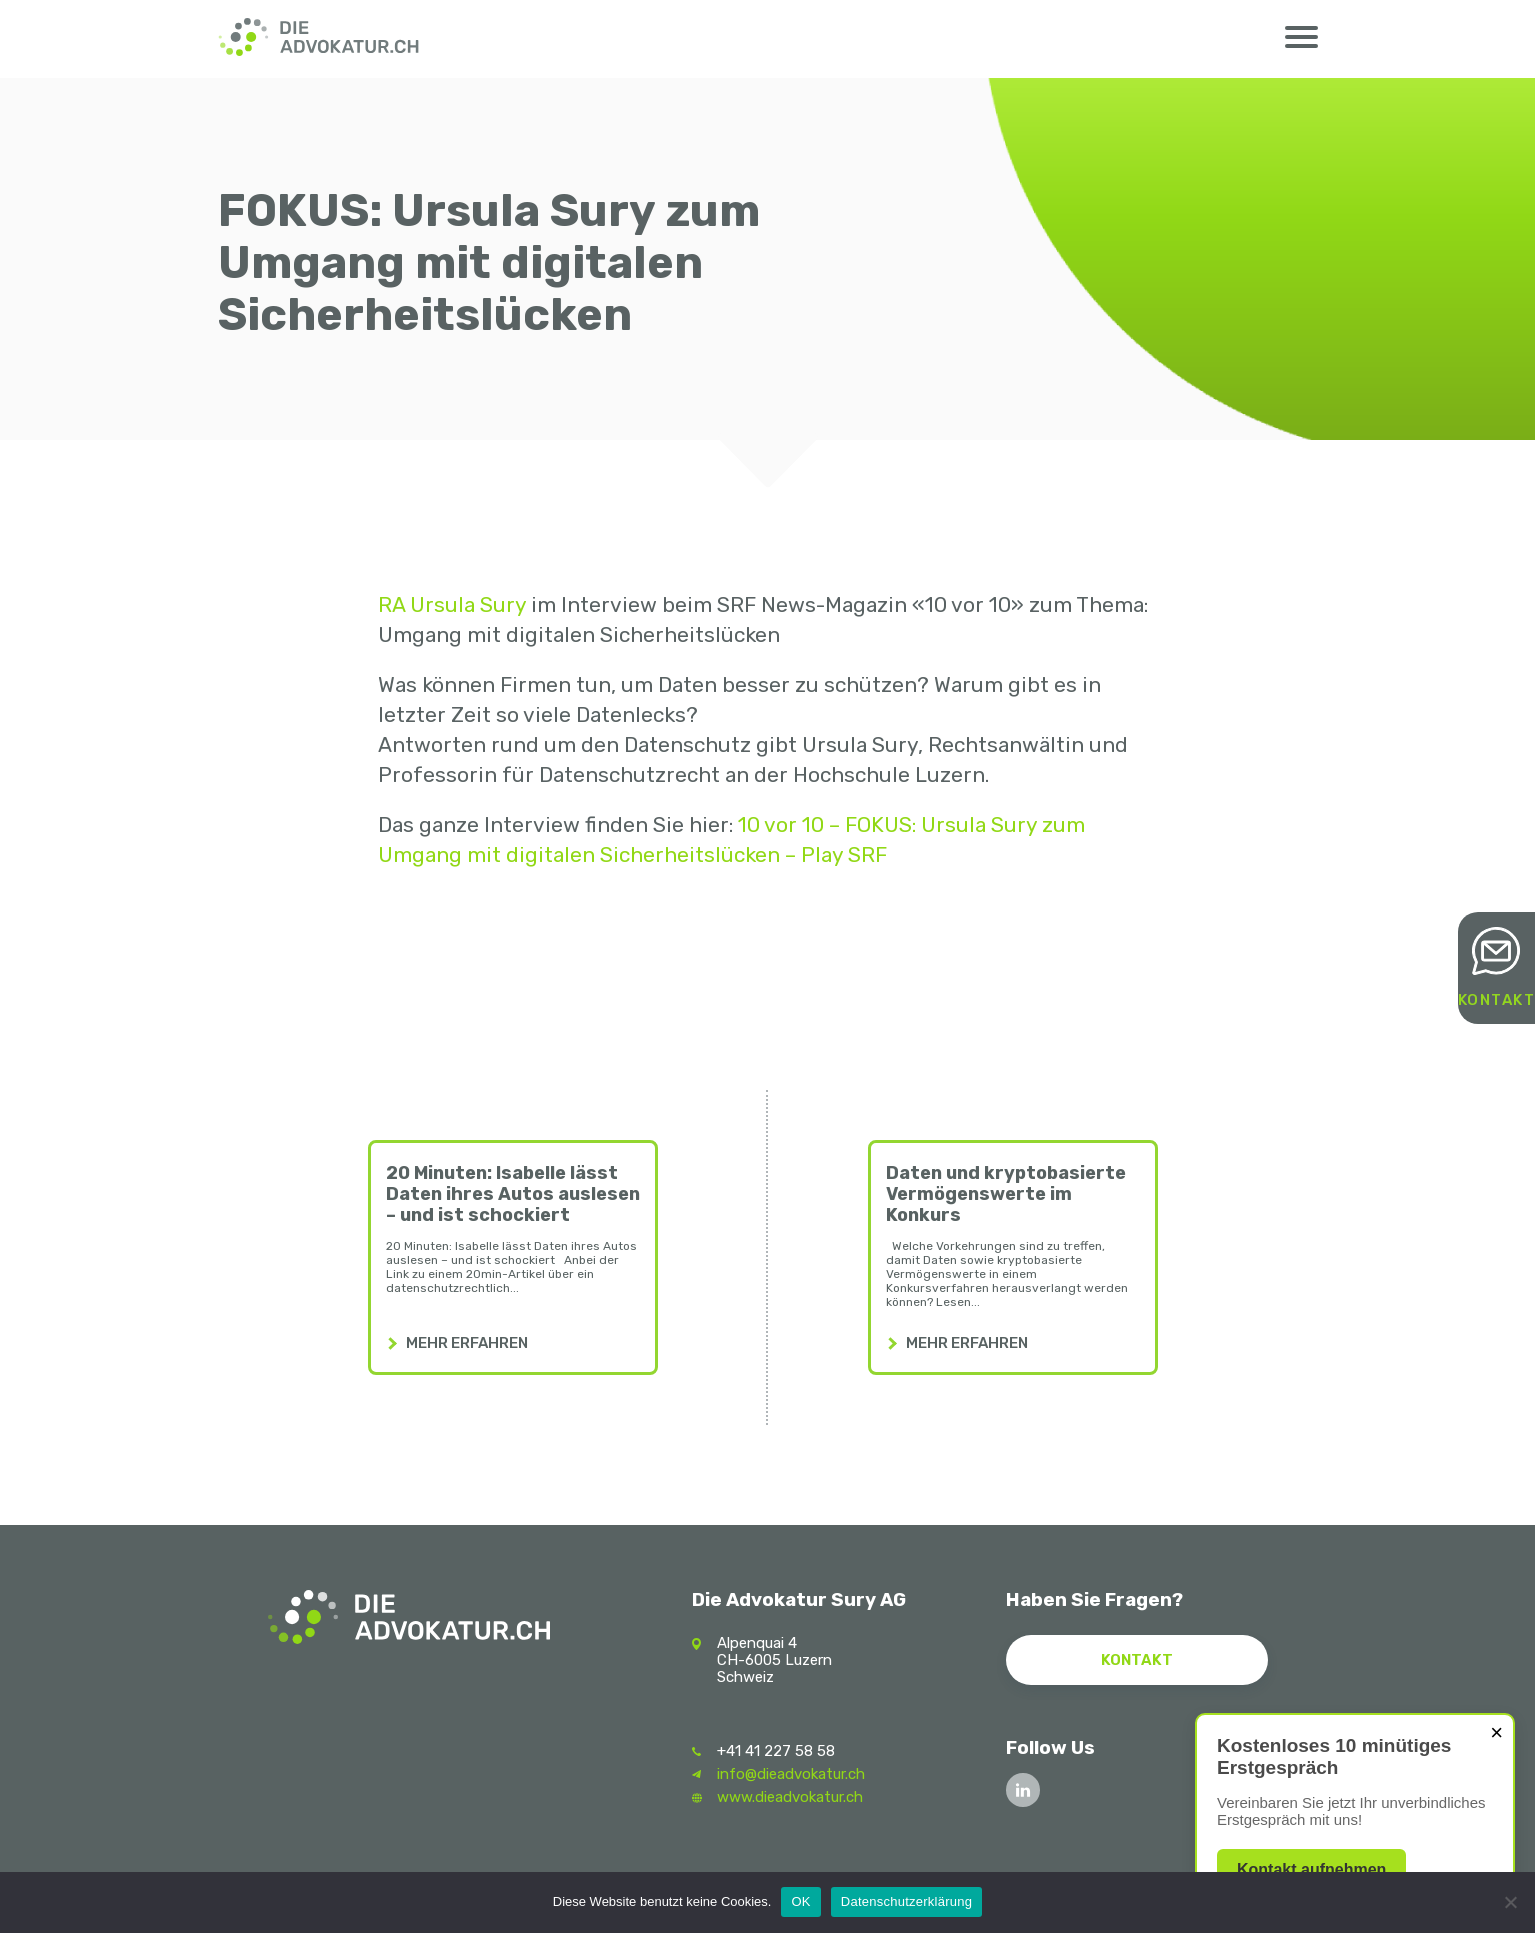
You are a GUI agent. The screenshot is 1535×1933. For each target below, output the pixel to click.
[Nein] (1510, 1902)
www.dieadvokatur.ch (790, 1797)
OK (800, 1901)
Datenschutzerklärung (906, 1901)
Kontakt (1497, 1000)
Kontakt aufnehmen (1311, 1869)
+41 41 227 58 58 (776, 1751)
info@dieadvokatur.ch (791, 1774)
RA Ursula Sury (452, 604)
